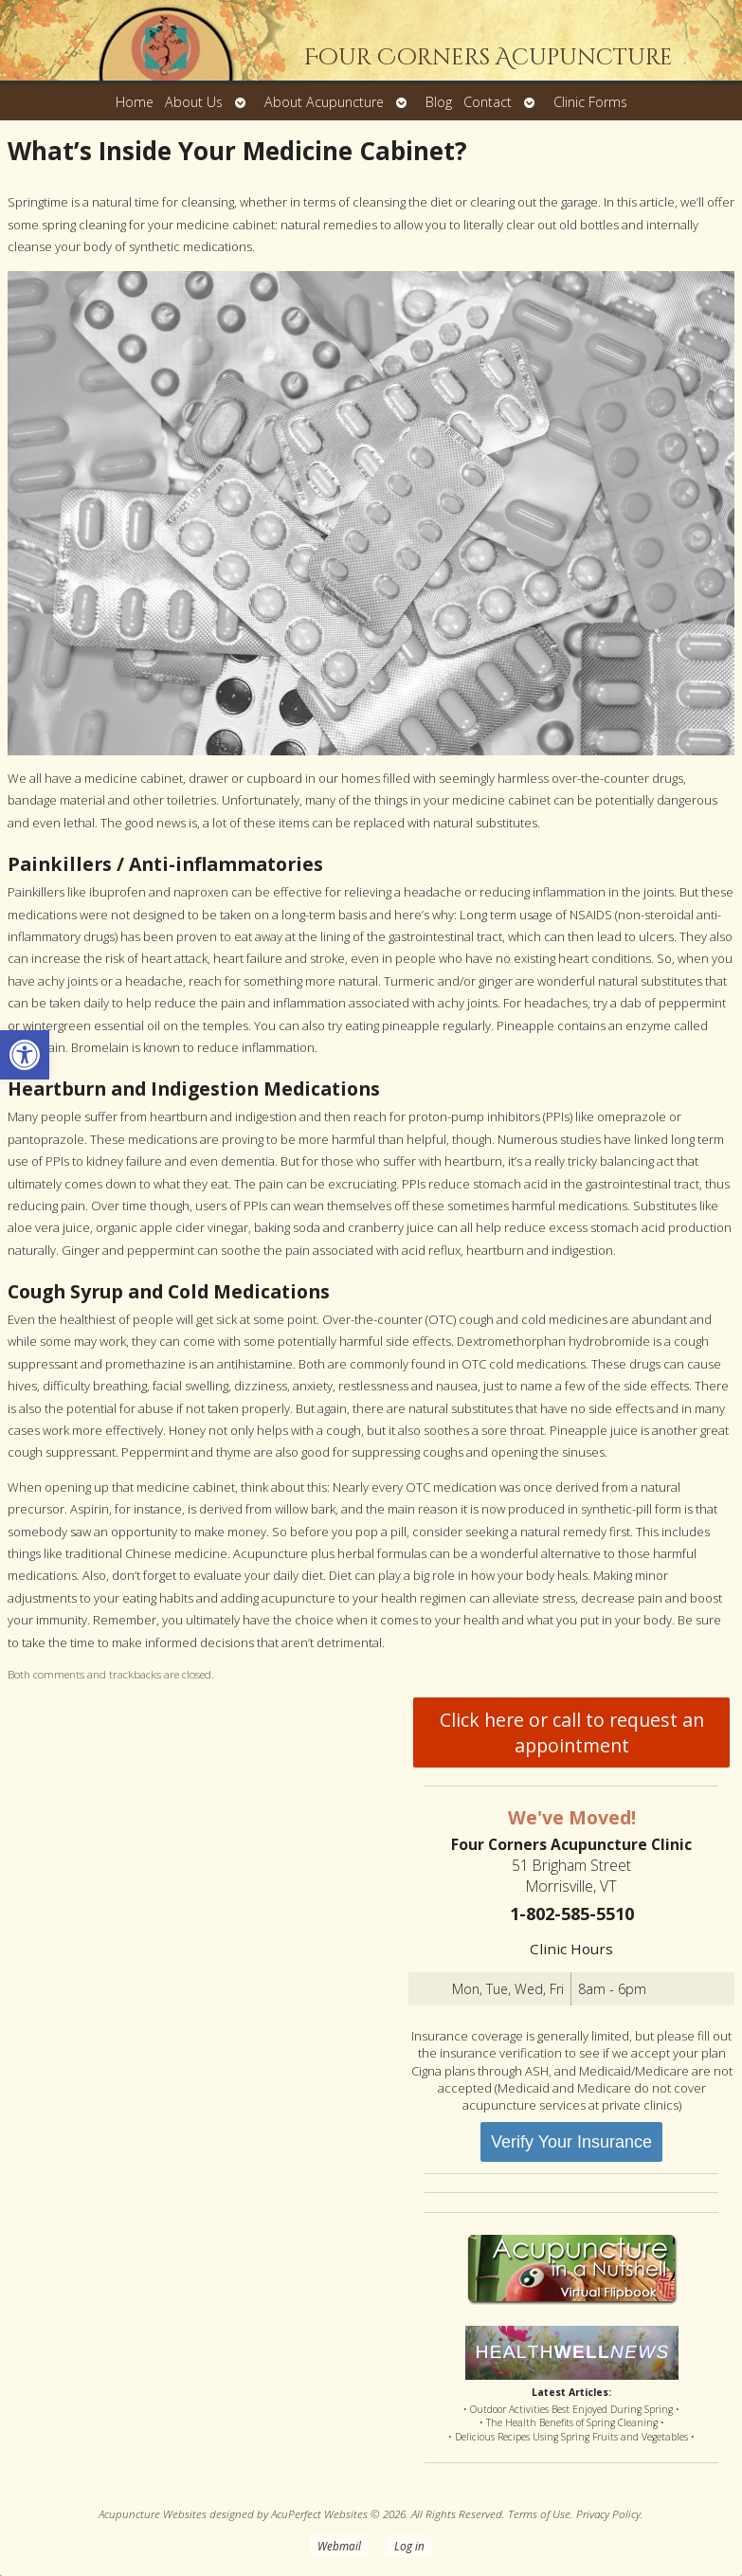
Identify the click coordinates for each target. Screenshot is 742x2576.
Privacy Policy (608, 2513)
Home (135, 102)
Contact (487, 102)
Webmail (339, 2545)
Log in (409, 2545)
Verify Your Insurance (571, 2141)
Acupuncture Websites (153, 2513)
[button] (24, 1054)
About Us (194, 102)
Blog (438, 102)
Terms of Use (539, 2513)
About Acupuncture (324, 102)
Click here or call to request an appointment (572, 1732)
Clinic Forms (590, 102)
